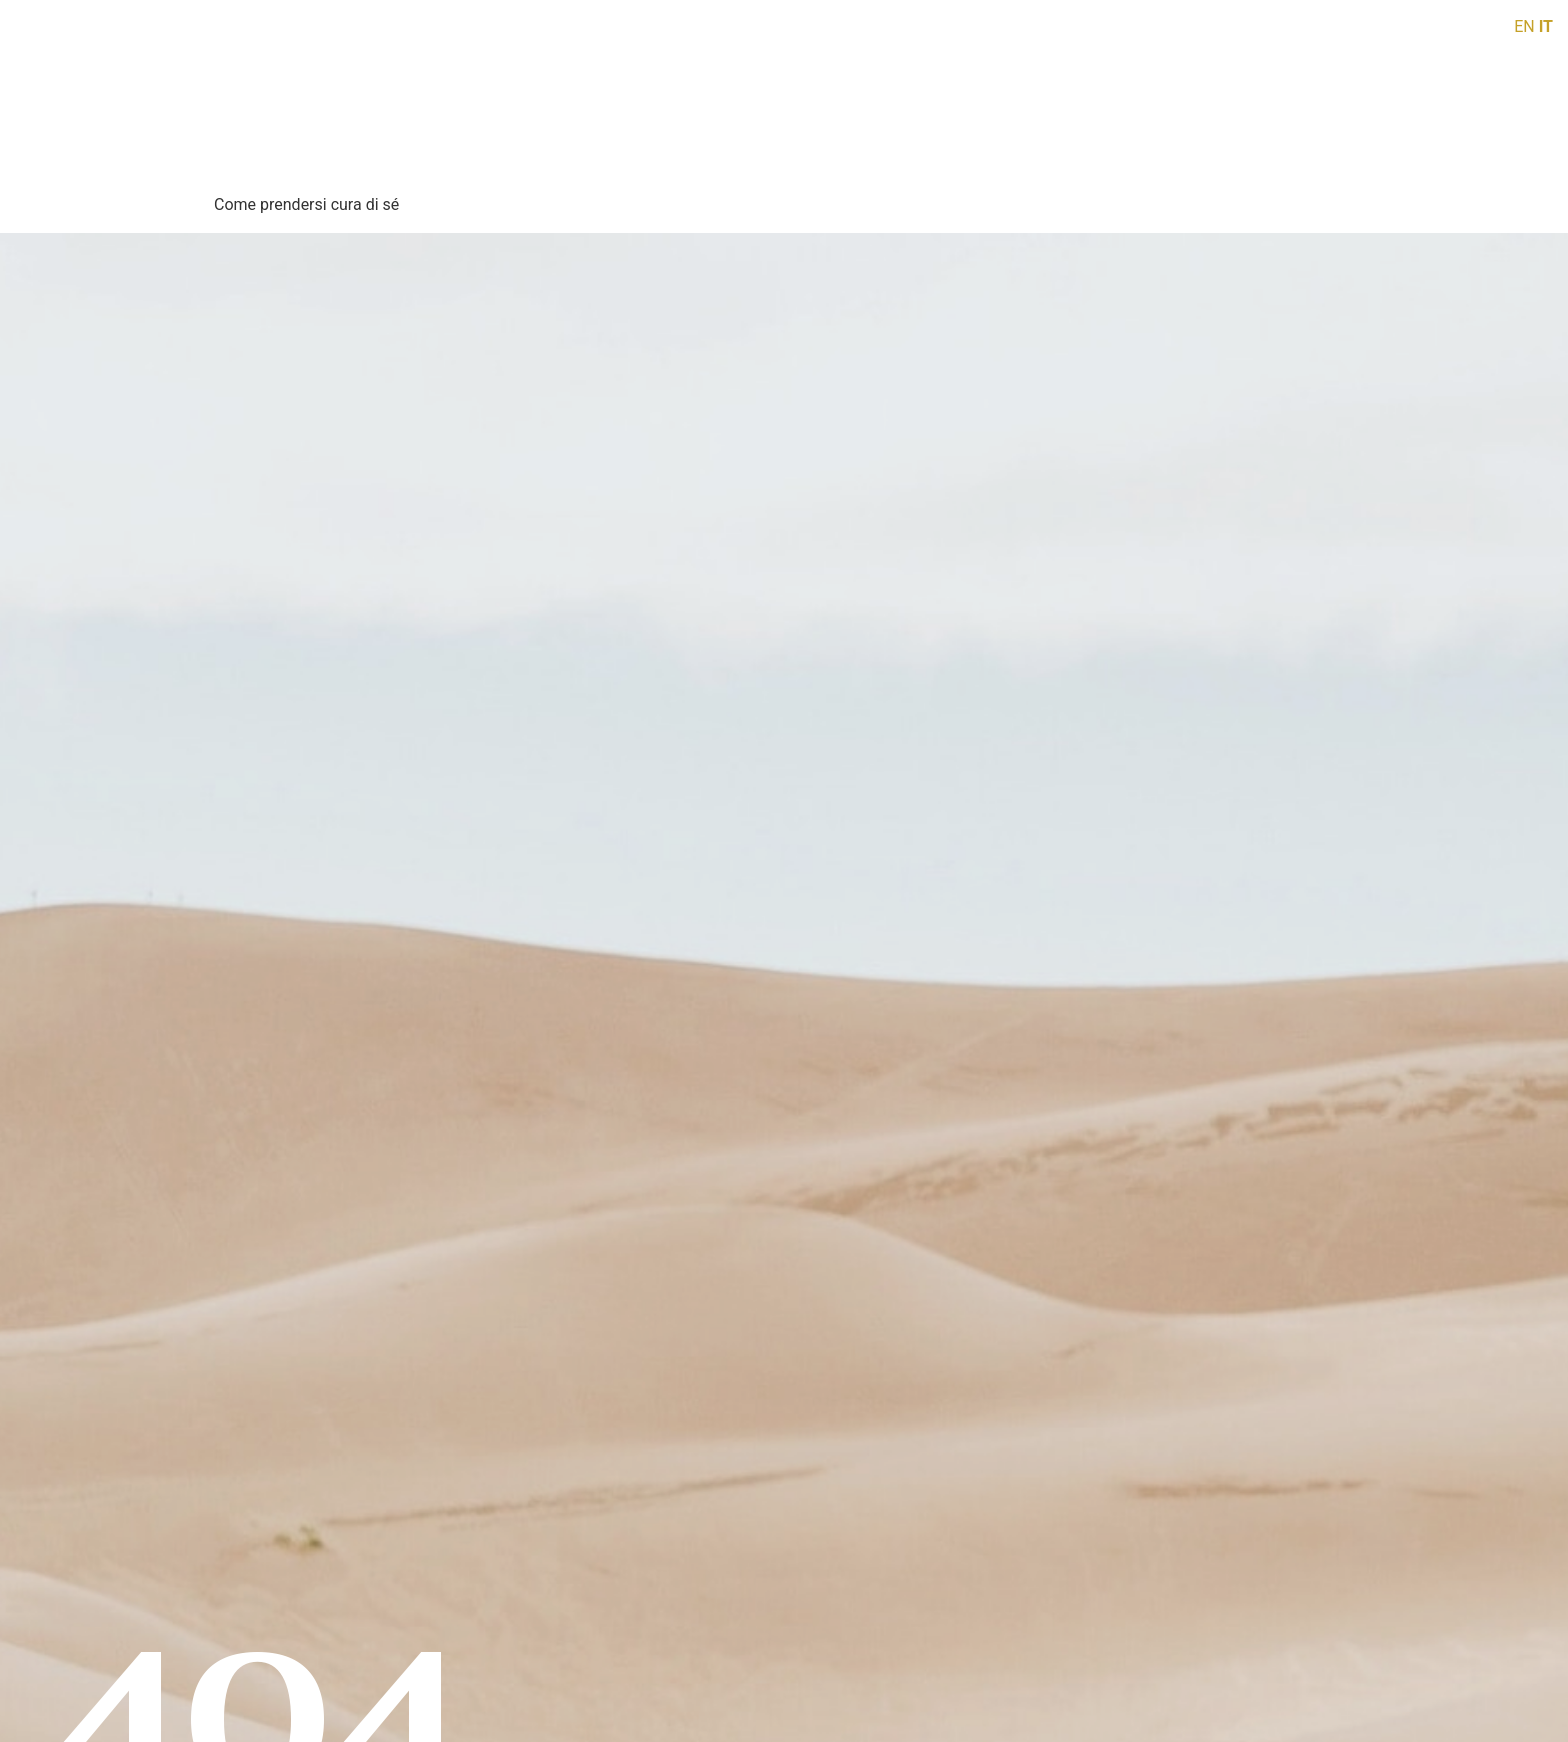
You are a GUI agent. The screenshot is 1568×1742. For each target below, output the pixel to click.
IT (1546, 26)
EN (1524, 26)
